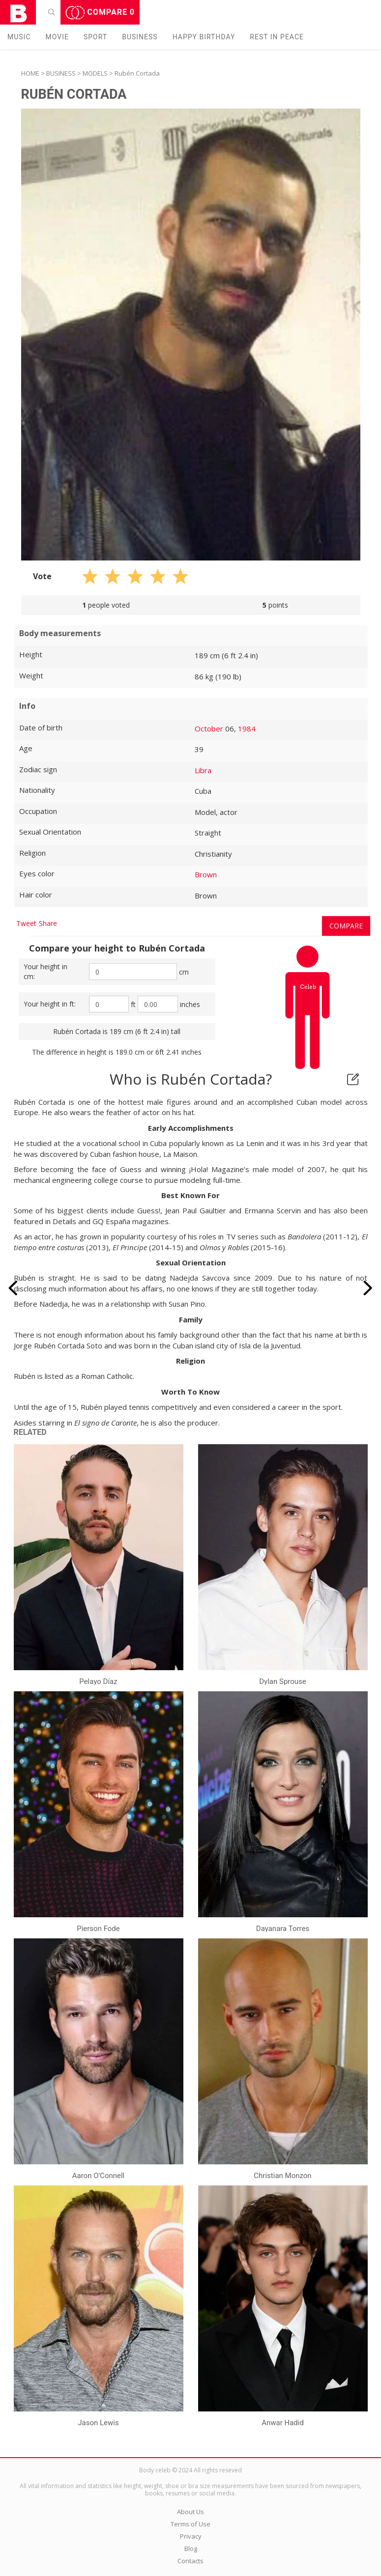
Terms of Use (190, 2524)
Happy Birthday (204, 37)
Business (140, 37)
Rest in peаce (277, 37)
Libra (203, 770)
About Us (190, 2511)
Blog (190, 2548)
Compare (100, 12)
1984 (247, 728)
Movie (57, 37)
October (209, 728)
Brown (206, 874)
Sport (95, 37)
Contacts (190, 2560)
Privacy (191, 2536)
